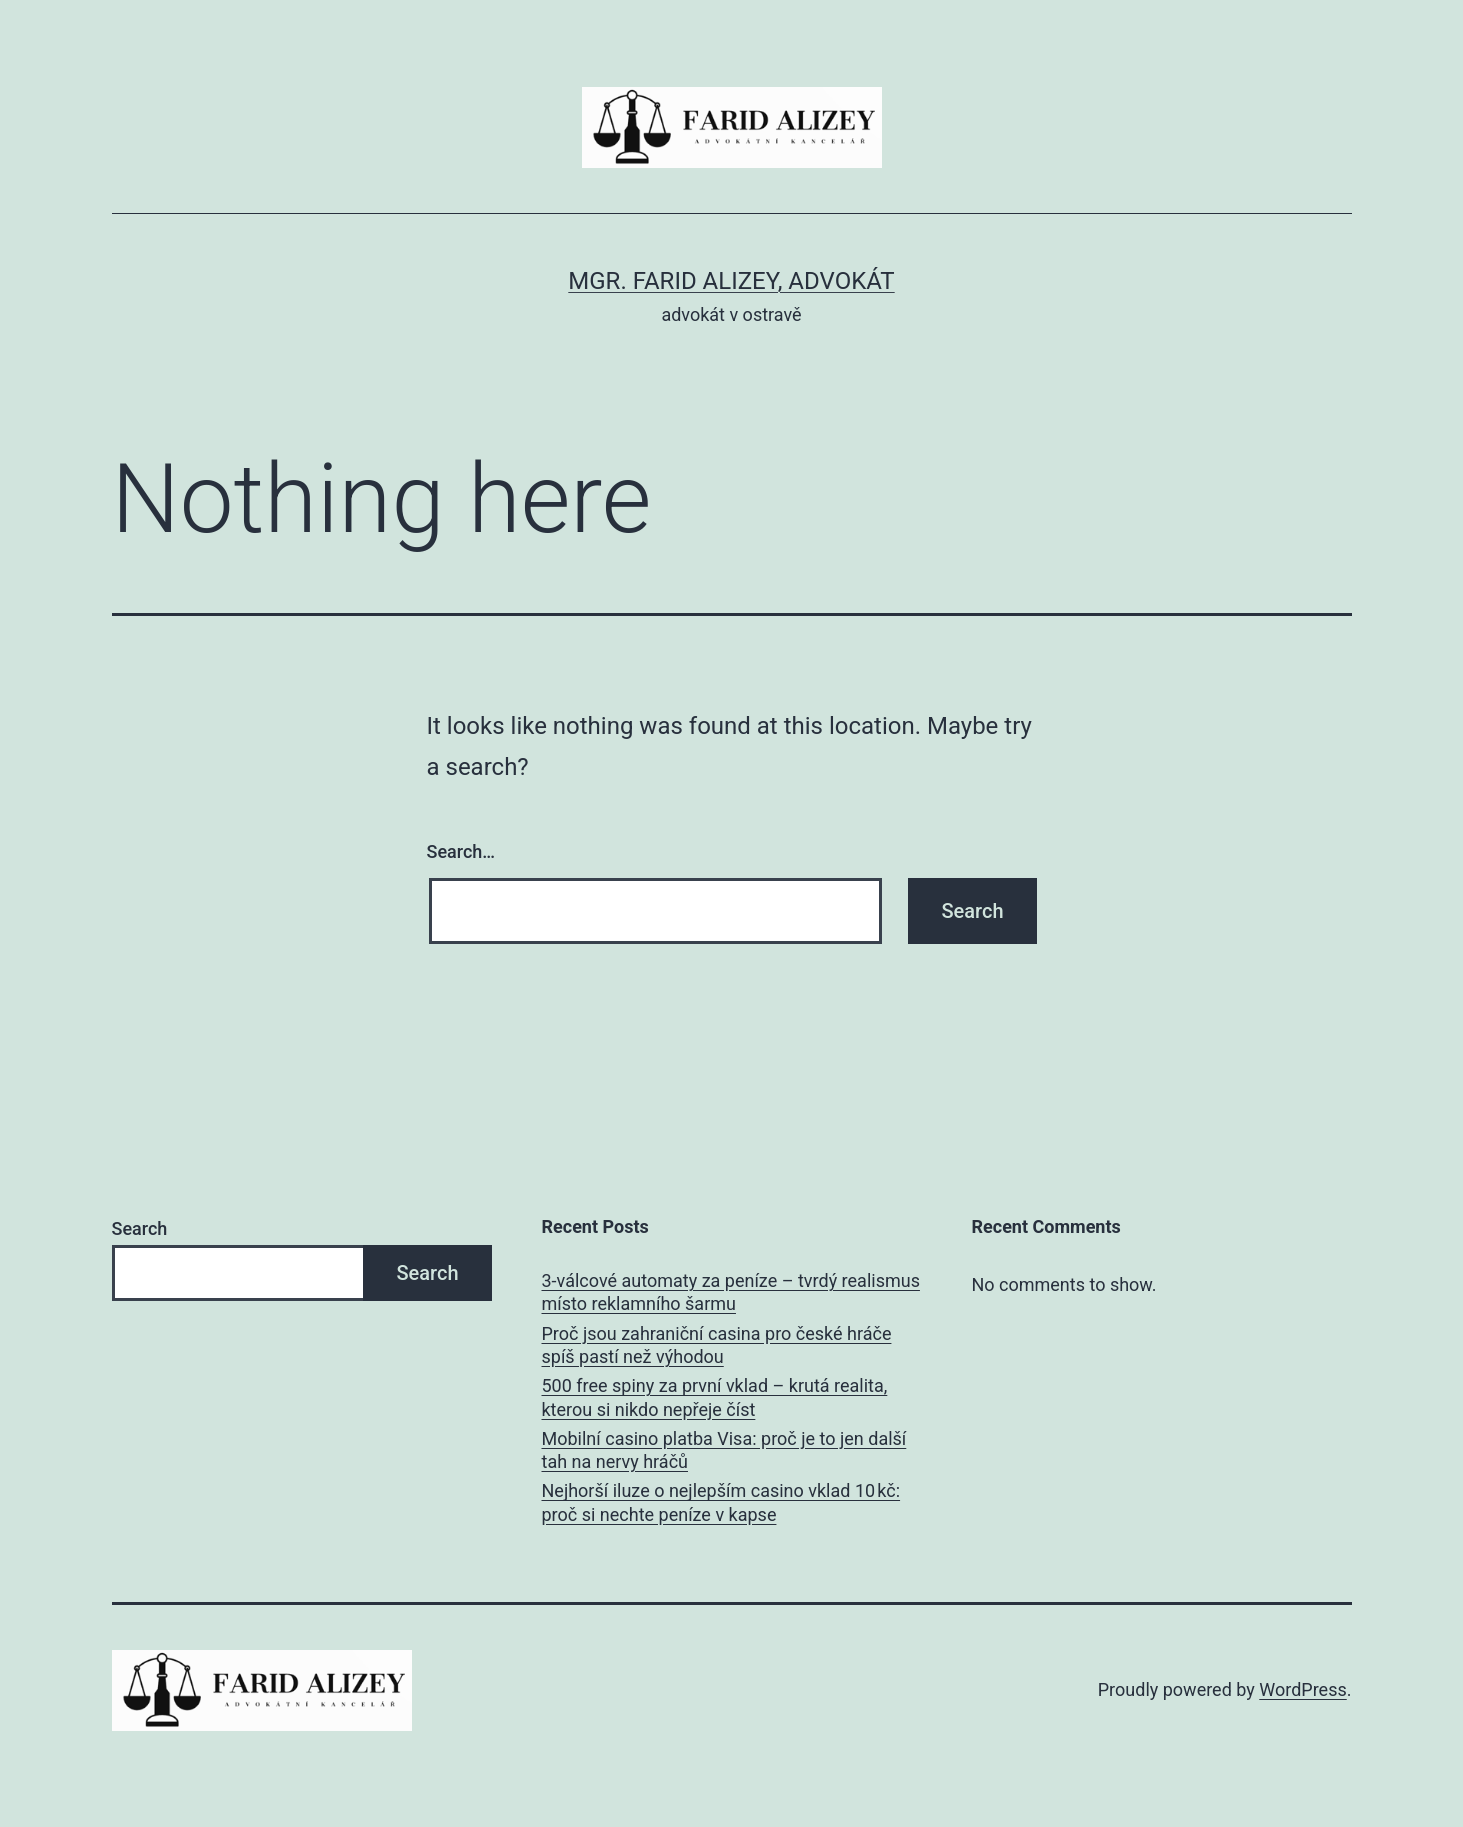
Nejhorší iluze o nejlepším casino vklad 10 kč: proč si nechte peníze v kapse (721, 1502)
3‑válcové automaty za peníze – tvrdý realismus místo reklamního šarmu (731, 1292)
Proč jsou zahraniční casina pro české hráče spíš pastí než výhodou (717, 1345)
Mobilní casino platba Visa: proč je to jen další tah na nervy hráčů (724, 1450)
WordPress (1302, 1689)
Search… (461, 851)
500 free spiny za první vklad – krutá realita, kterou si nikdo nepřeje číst (715, 1397)
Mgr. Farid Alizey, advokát (731, 281)
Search (140, 1228)
